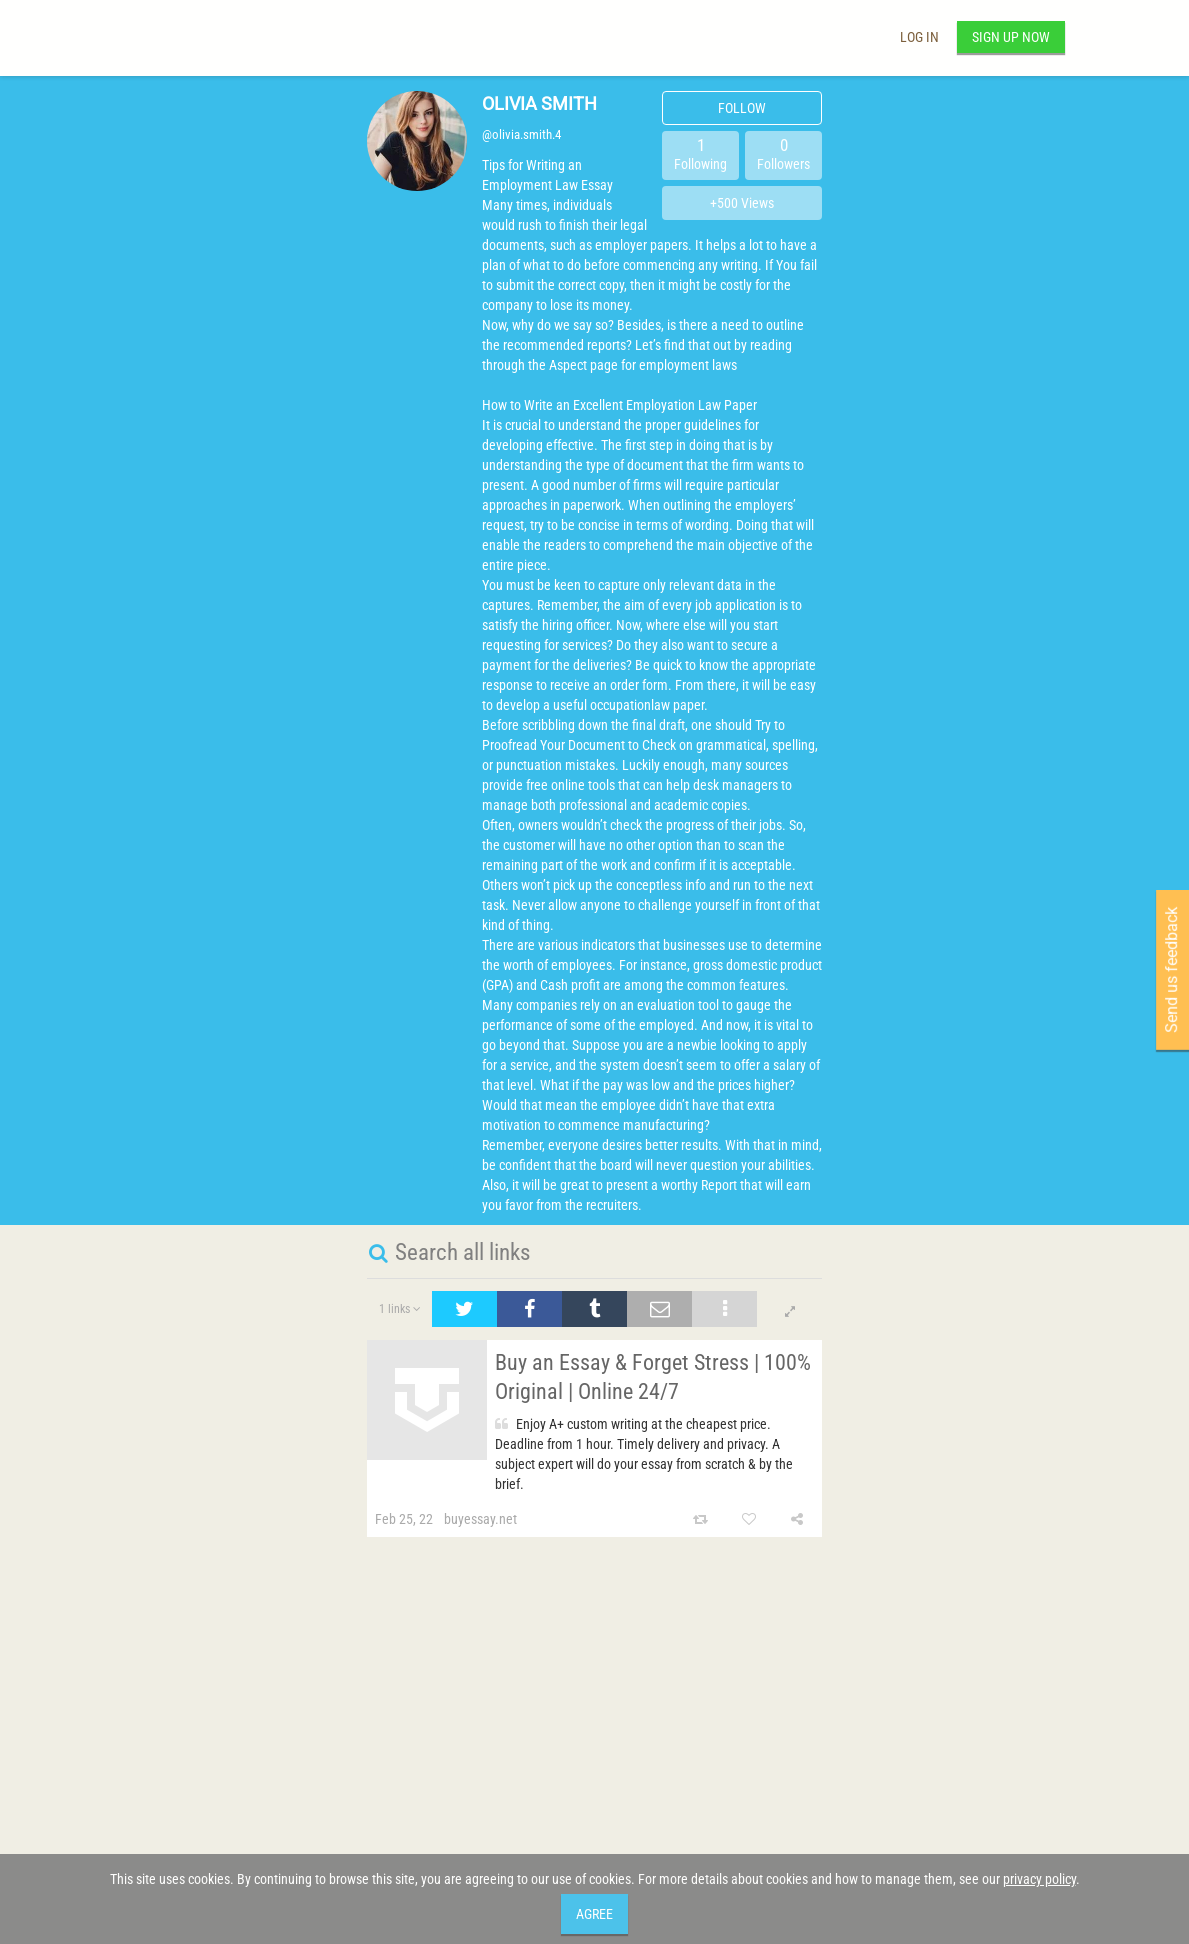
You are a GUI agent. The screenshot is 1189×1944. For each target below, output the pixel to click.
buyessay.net (480, 1519)
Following (700, 153)
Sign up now (1011, 37)
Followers (783, 153)
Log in (919, 37)
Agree (594, 1914)
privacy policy (1039, 1879)
